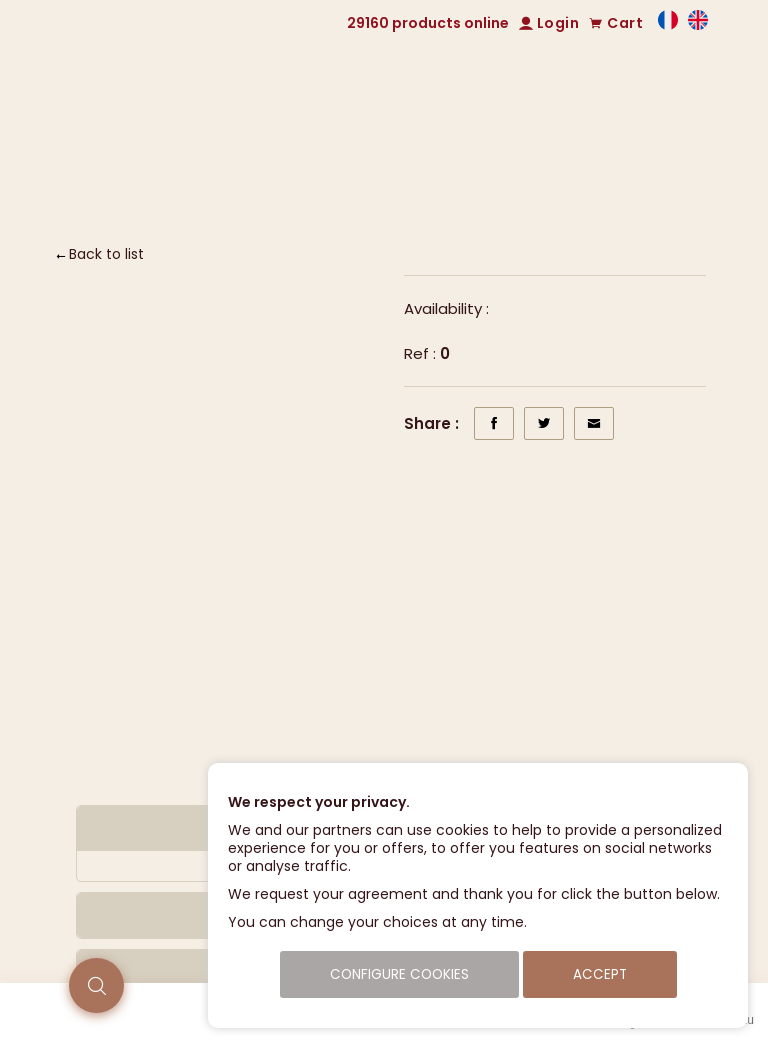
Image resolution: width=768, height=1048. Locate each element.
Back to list (106, 254)
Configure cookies (399, 974)
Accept (600, 974)
